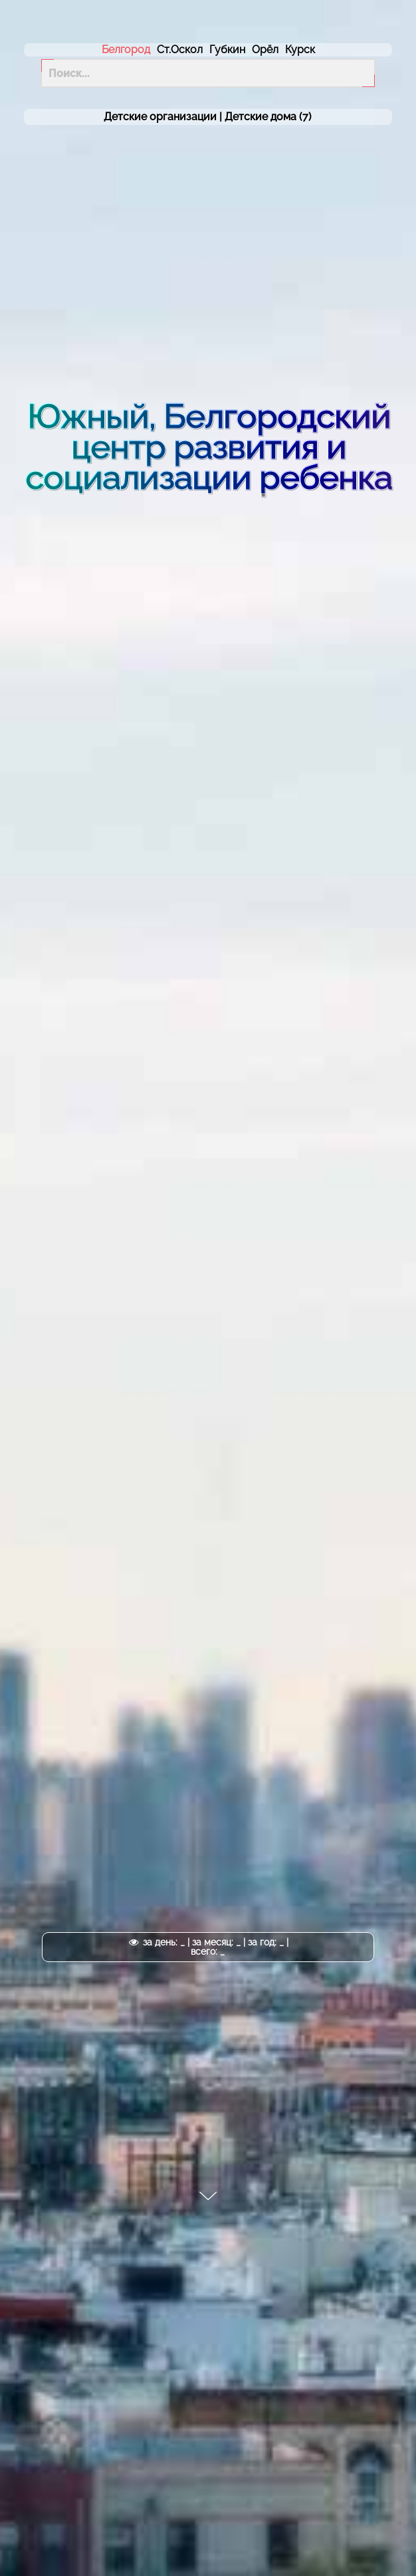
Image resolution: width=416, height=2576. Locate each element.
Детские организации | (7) (208, 117)
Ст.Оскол (180, 49)
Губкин (227, 49)
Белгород (126, 49)
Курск (300, 49)
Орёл (265, 49)
